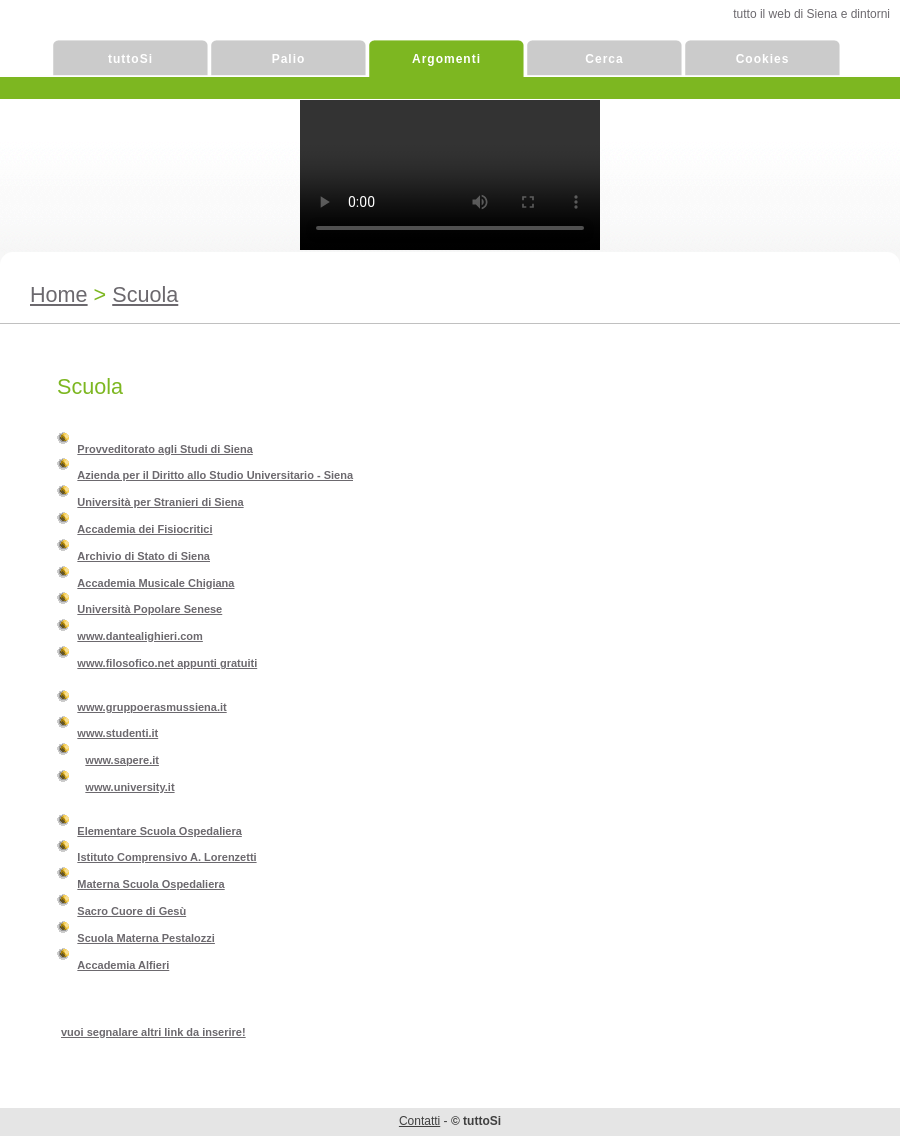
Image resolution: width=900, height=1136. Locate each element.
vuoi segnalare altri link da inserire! (153, 1032)
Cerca (604, 59)
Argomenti (446, 59)
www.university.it (129, 787)
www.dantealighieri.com (140, 636)
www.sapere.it (122, 760)
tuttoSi (130, 59)
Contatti (419, 1121)
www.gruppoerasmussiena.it (151, 707)
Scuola (145, 294)
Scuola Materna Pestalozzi (146, 938)
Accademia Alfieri (123, 965)
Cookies (763, 59)
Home (59, 294)
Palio (289, 59)
